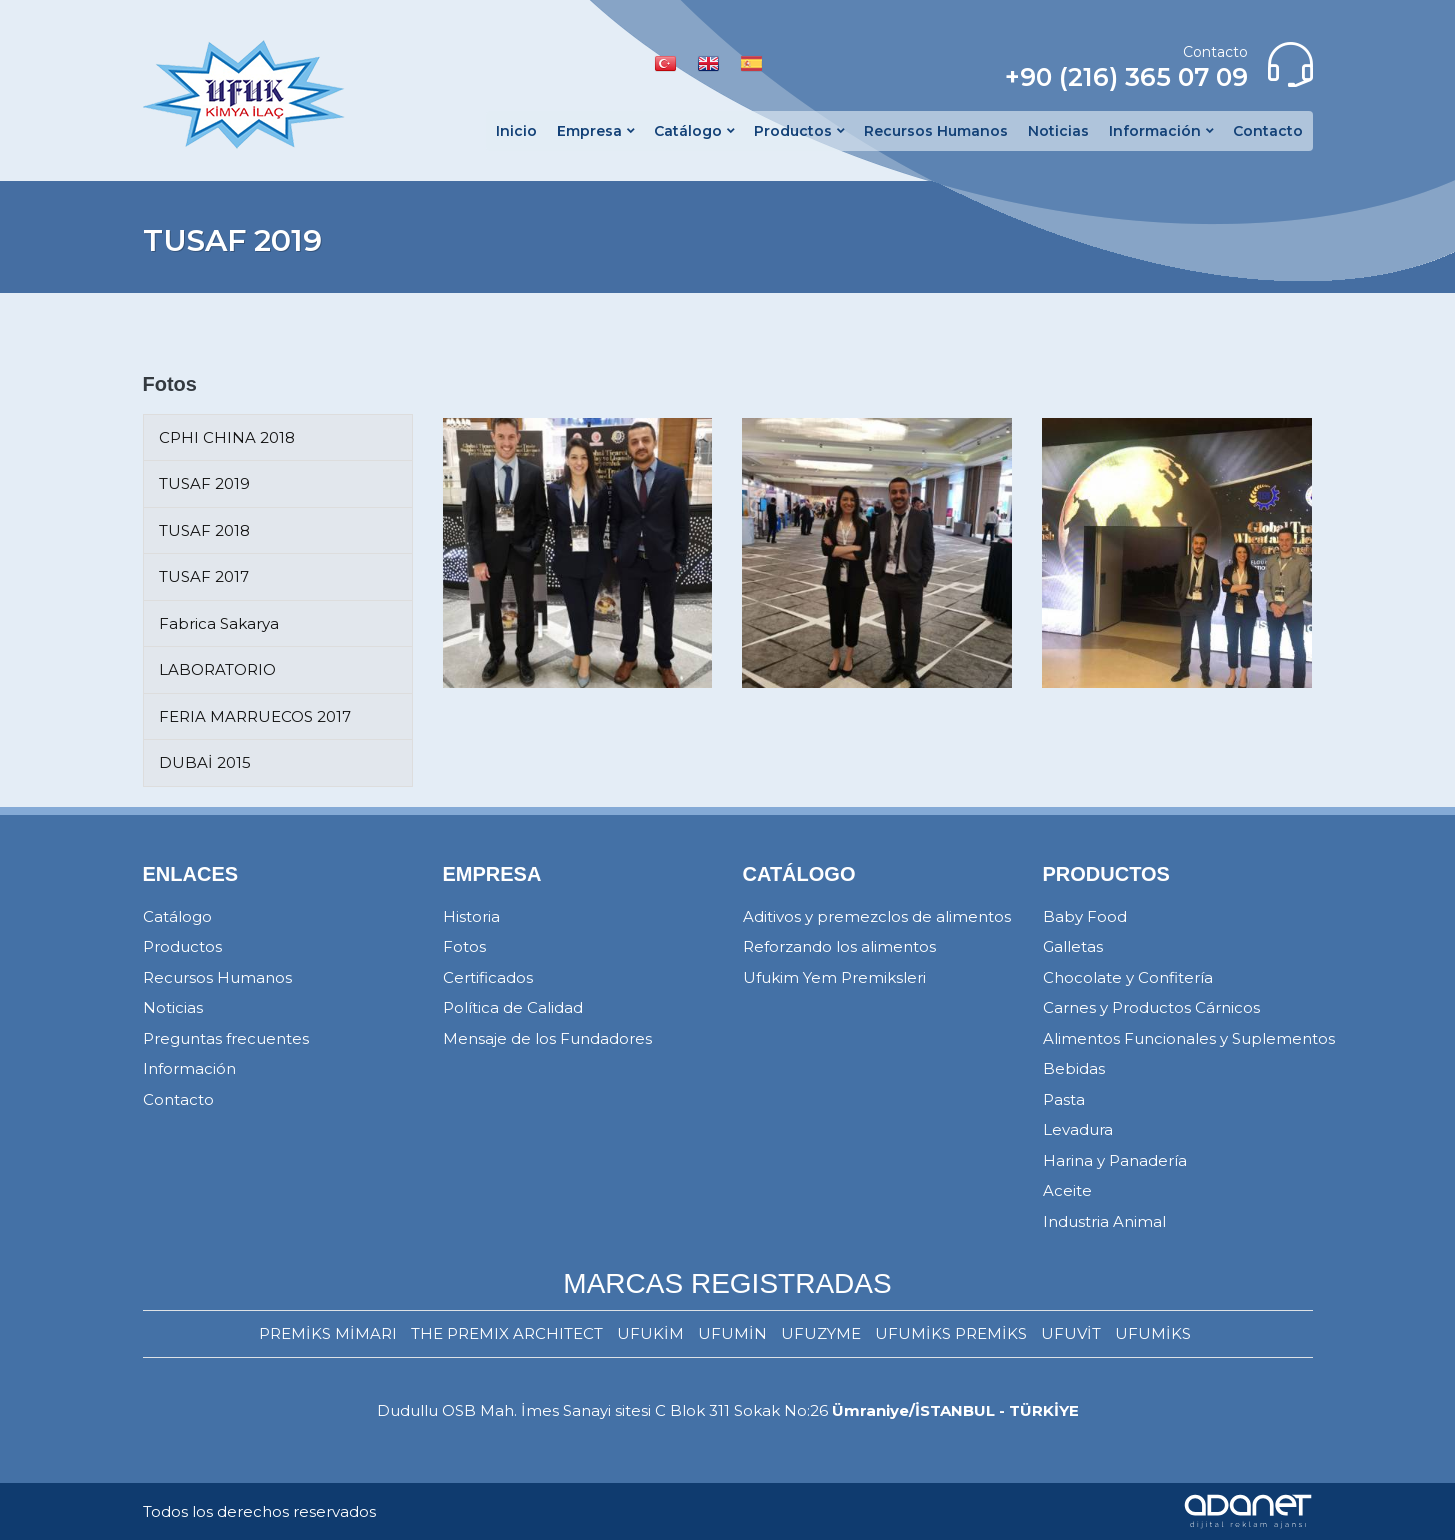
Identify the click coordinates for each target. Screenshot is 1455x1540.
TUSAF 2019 (204, 483)
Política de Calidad (513, 1007)
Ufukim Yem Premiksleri (834, 977)
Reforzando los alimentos (839, 946)
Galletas (1073, 946)
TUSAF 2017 (204, 576)
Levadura (1078, 1129)
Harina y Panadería (1115, 1160)
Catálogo (177, 916)
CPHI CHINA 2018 (227, 437)
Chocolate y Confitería (1128, 977)
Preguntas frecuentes (226, 1038)
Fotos (464, 946)
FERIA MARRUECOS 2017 (255, 716)
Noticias (173, 1007)
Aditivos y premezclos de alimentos (877, 916)
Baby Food (1085, 916)
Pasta (1064, 1099)
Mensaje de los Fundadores (547, 1038)
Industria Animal (1104, 1221)
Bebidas (1074, 1068)
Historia (471, 916)
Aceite (1067, 1190)
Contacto (178, 1099)
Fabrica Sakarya (219, 623)
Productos (182, 946)
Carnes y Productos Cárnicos (1151, 1007)
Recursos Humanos (217, 977)
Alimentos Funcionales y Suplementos (1189, 1038)
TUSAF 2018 (204, 530)
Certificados (488, 977)
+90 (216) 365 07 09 (1126, 77)
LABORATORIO (217, 669)
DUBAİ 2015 (205, 762)
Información (189, 1068)
